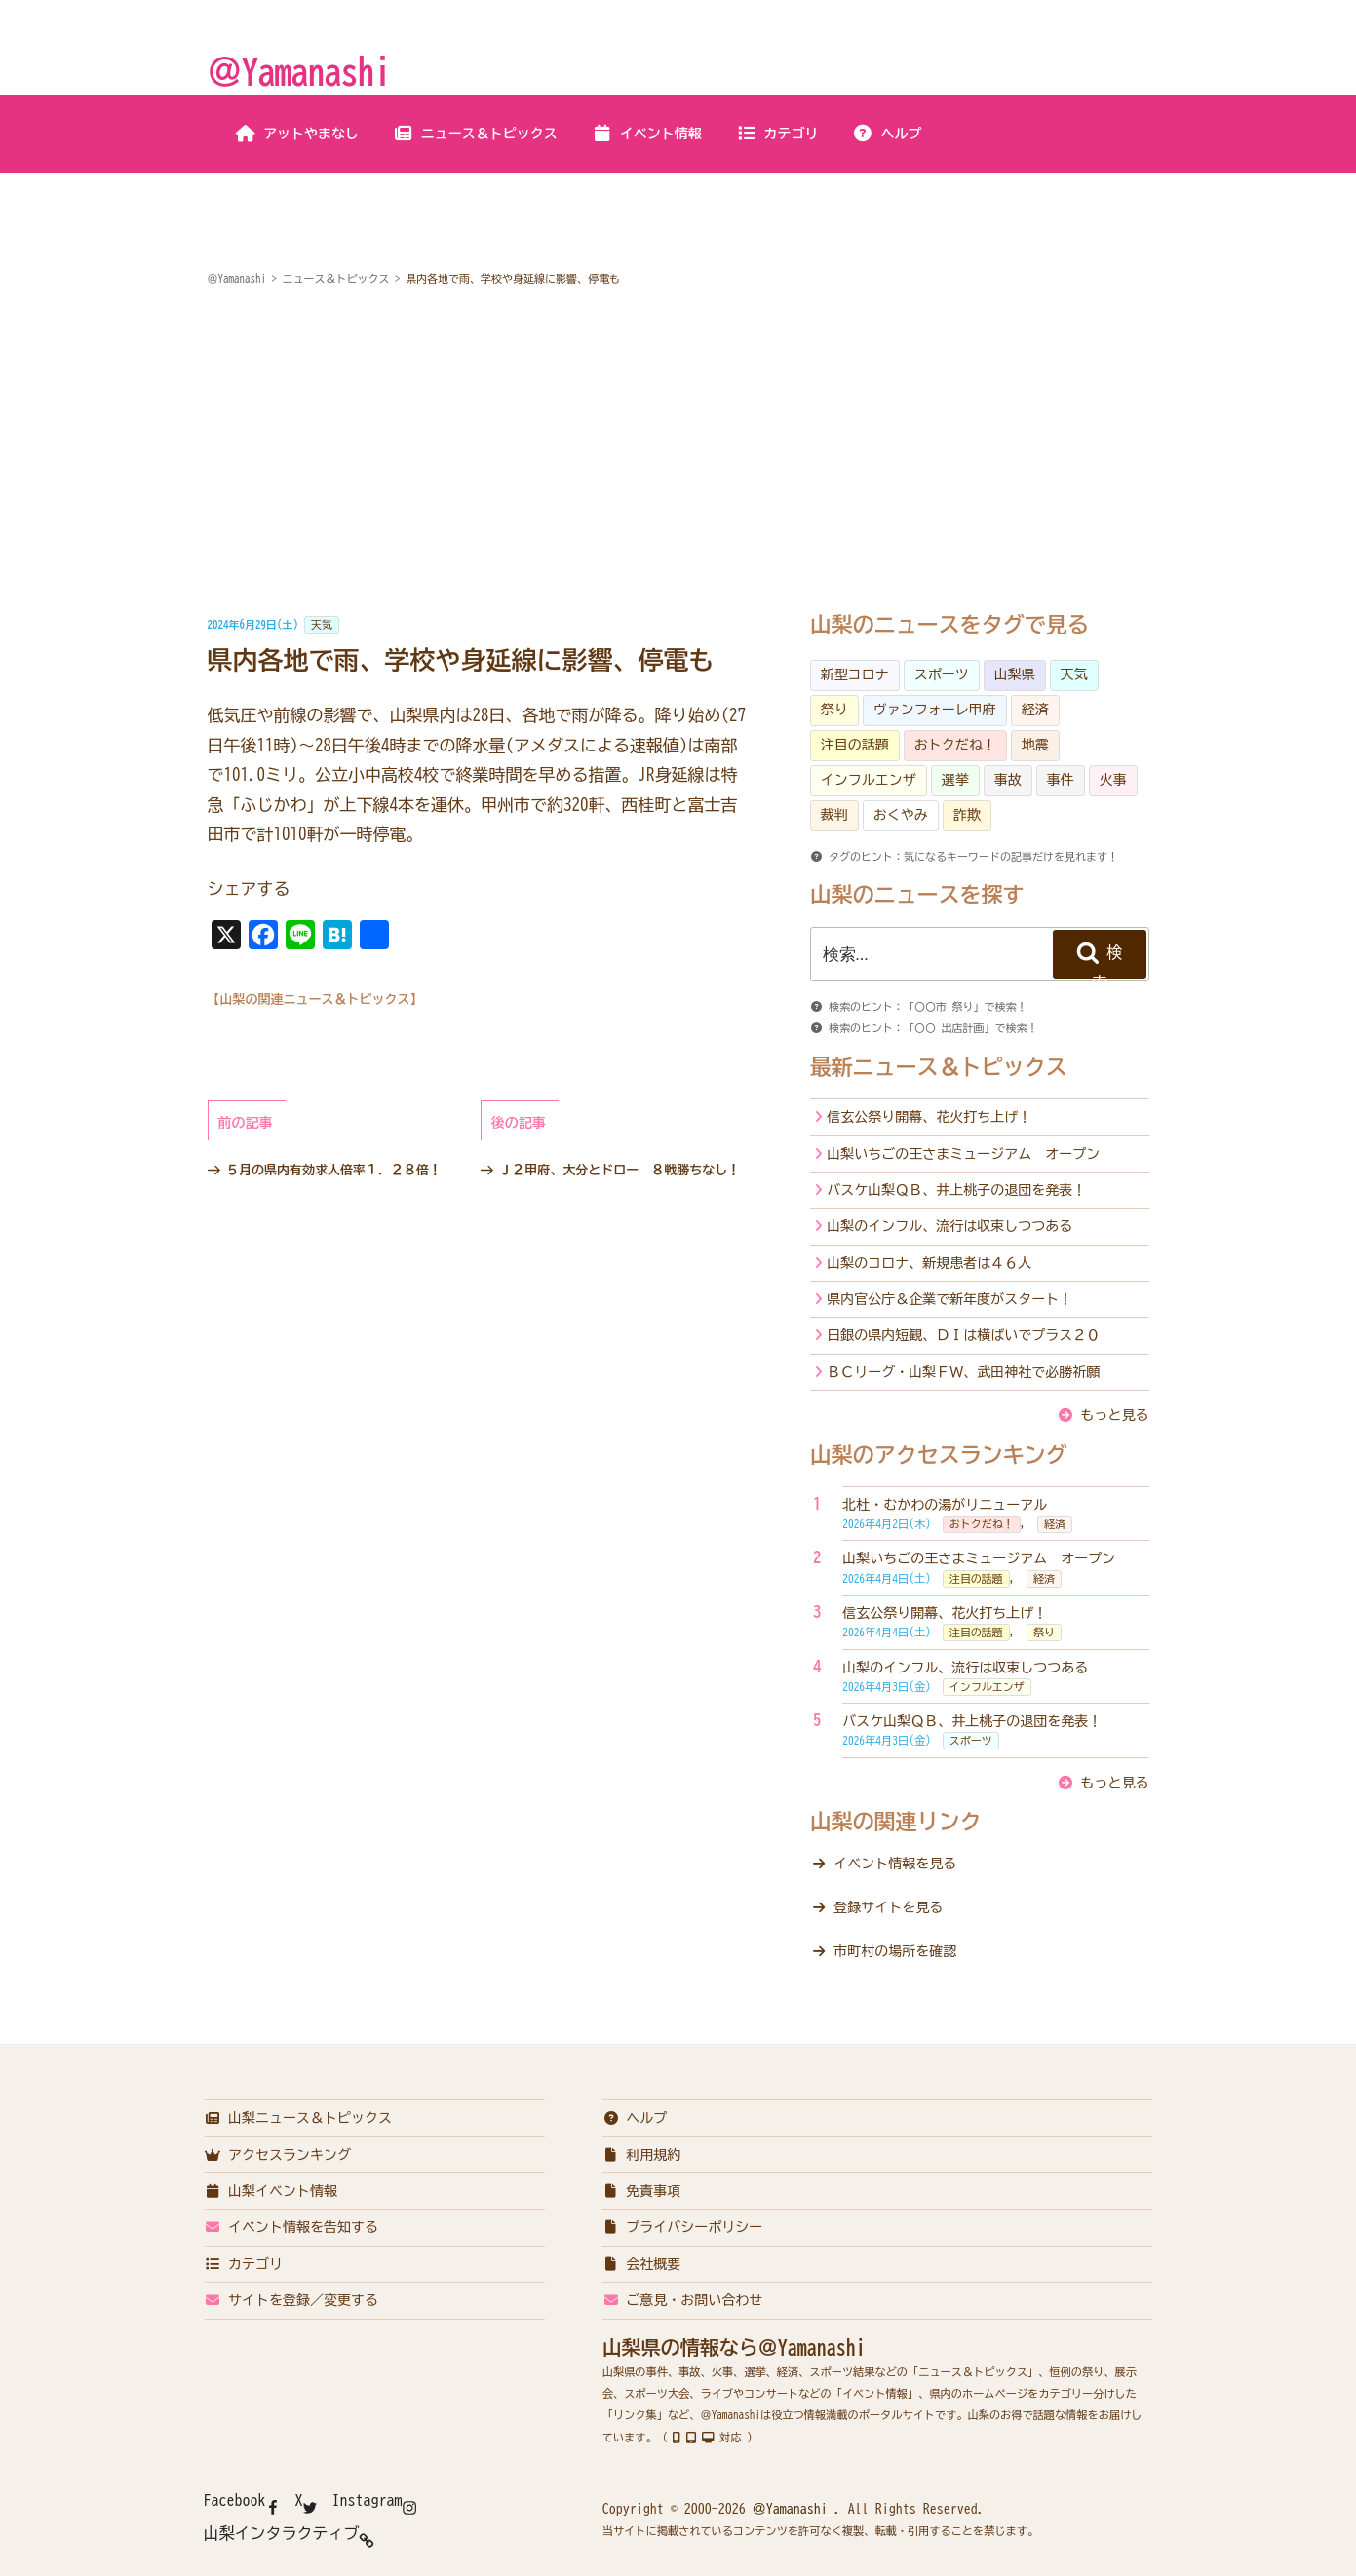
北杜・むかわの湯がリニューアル (944, 1505)
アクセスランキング (278, 2155)
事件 (1060, 780)
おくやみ (900, 815)
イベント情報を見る (894, 1863)
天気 (321, 624)
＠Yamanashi (299, 71)
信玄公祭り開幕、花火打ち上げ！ (929, 1117)
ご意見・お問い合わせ (682, 2300)
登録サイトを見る (888, 1907)
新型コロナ (855, 674)
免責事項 (641, 2191)
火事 (1113, 780)
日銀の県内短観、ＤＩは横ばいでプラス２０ (963, 1335)
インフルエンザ (868, 780)
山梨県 (1014, 674)
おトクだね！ (955, 744)
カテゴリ (777, 133)
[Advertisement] (678, 452)
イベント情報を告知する (292, 2227)
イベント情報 (647, 133)
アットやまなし (297, 133)
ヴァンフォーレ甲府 (934, 709)
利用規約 (641, 2155)
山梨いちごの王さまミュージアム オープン (963, 1154)
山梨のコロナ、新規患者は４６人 (929, 1263)
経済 (1035, 709)
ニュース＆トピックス (475, 133)
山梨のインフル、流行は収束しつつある (949, 1226)
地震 (1035, 744)
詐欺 (967, 815)
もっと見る (1115, 1415)
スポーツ (941, 674)
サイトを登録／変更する (292, 2300)
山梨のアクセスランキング (938, 1455)
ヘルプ (887, 133)
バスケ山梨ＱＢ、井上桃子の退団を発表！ (956, 1190)
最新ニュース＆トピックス (938, 1067)
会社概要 (641, 2264)
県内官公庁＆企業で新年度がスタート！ (949, 1299)
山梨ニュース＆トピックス (299, 2118)
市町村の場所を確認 (894, 1951)
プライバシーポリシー (682, 2227)
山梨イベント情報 (271, 2191)
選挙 (955, 780)
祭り (834, 709)
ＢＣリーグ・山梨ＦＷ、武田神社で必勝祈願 (963, 1372)
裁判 (834, 815)
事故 (1008, 780)
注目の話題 (855, 744)
